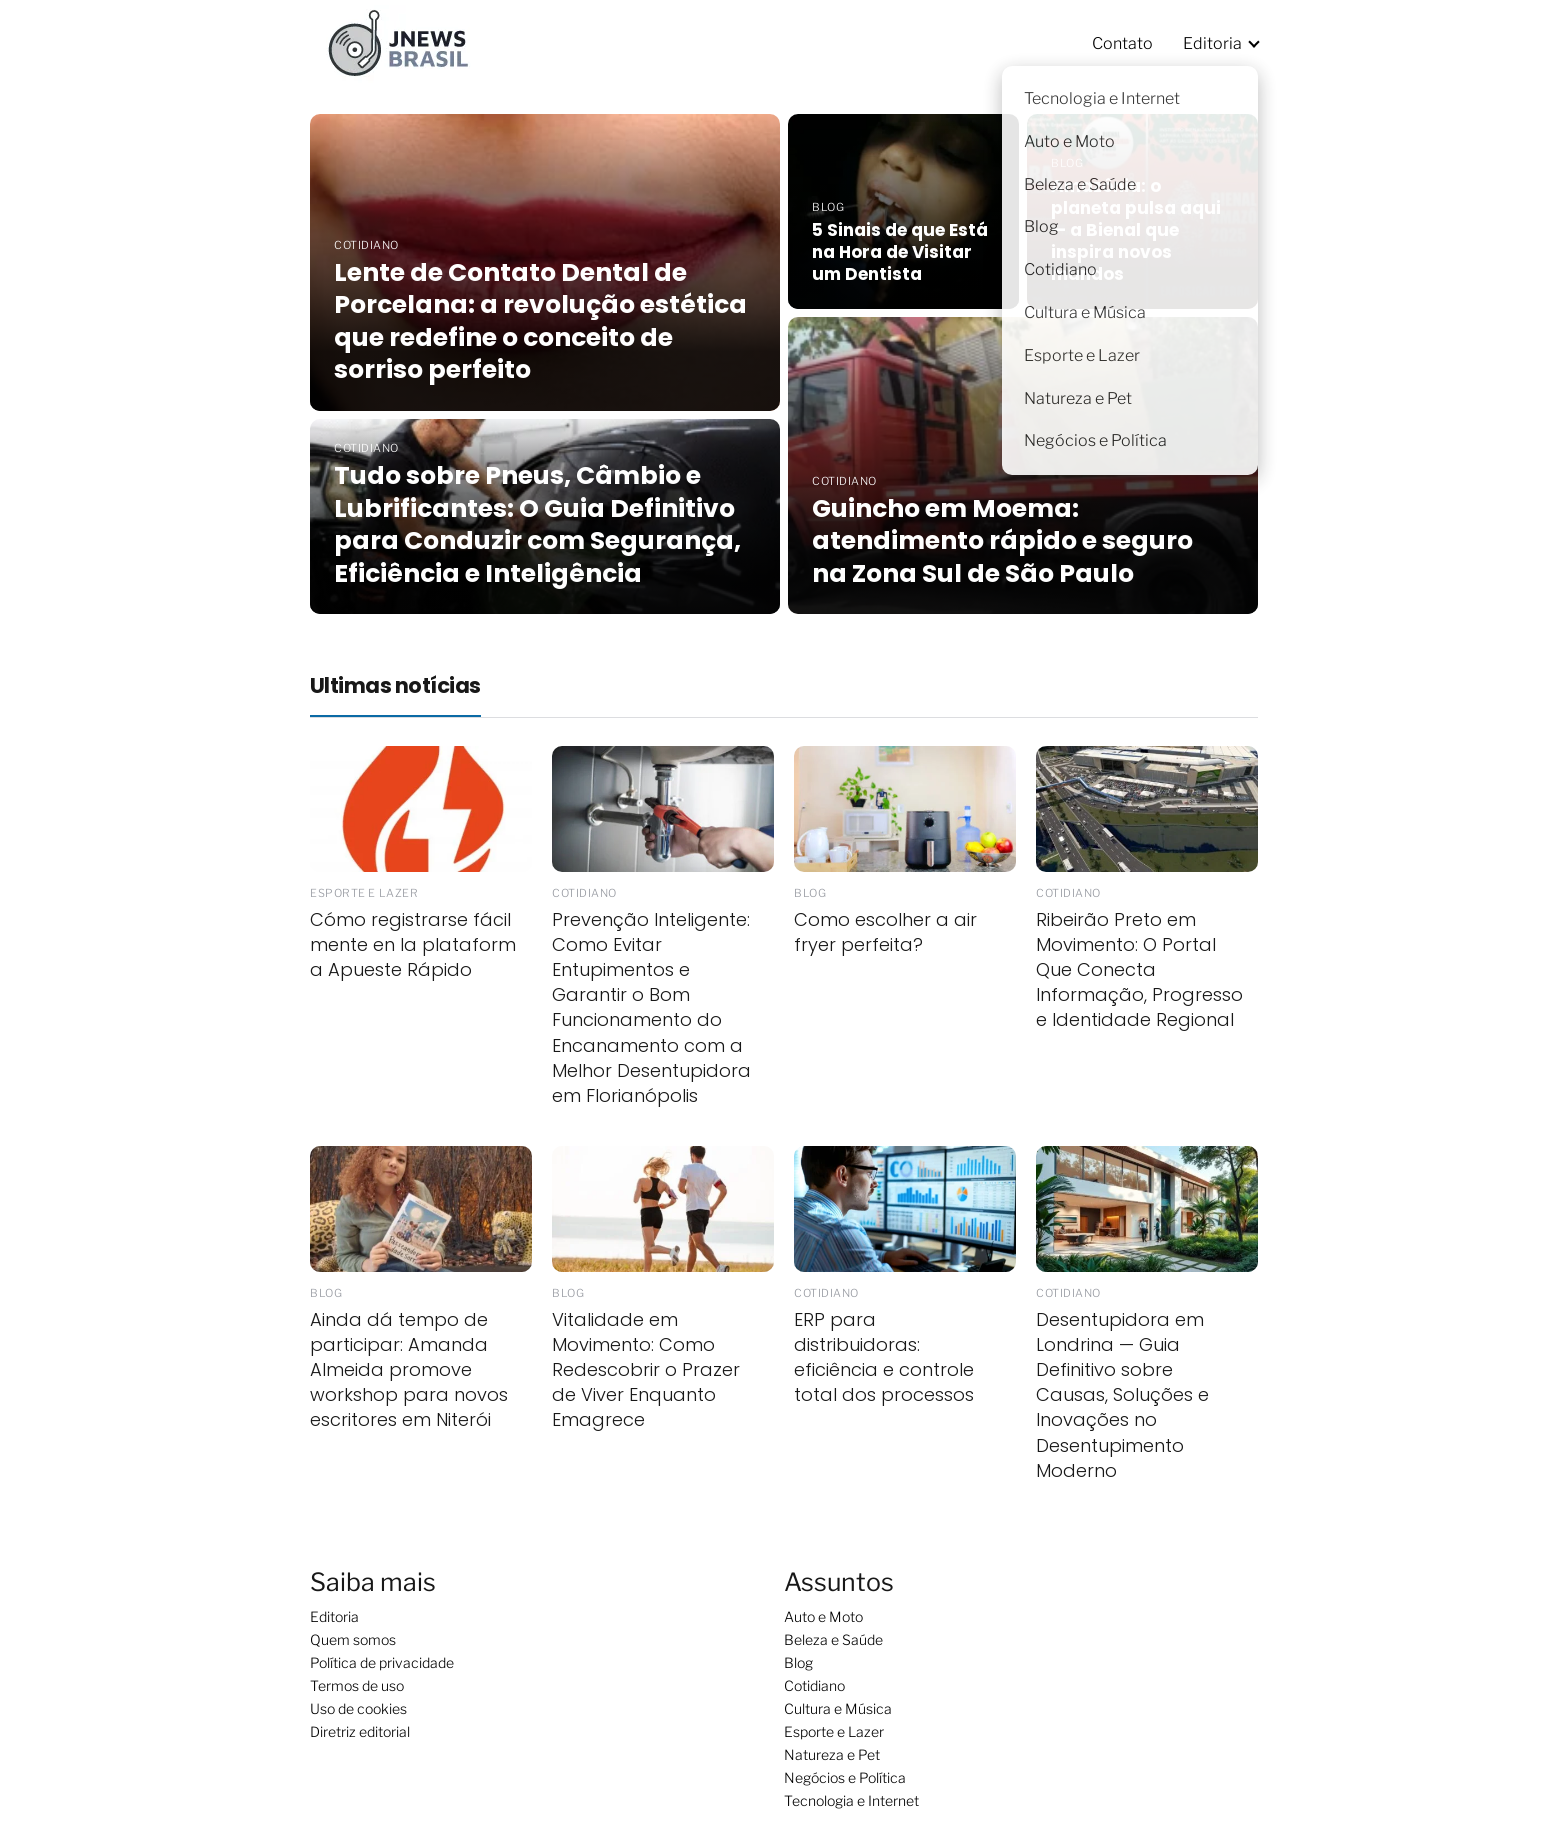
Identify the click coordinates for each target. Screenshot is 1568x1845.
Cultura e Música (838, 1708)
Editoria (1212, 43)
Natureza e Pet (832, 1754)
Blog (798, 1662)
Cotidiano (814, 1685)
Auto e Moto (823, 1616)
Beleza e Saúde (833, 1639)
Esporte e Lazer (834, 1731)
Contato (1122, 43)
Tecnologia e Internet (851, 1800)
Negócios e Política (845, 1777)
